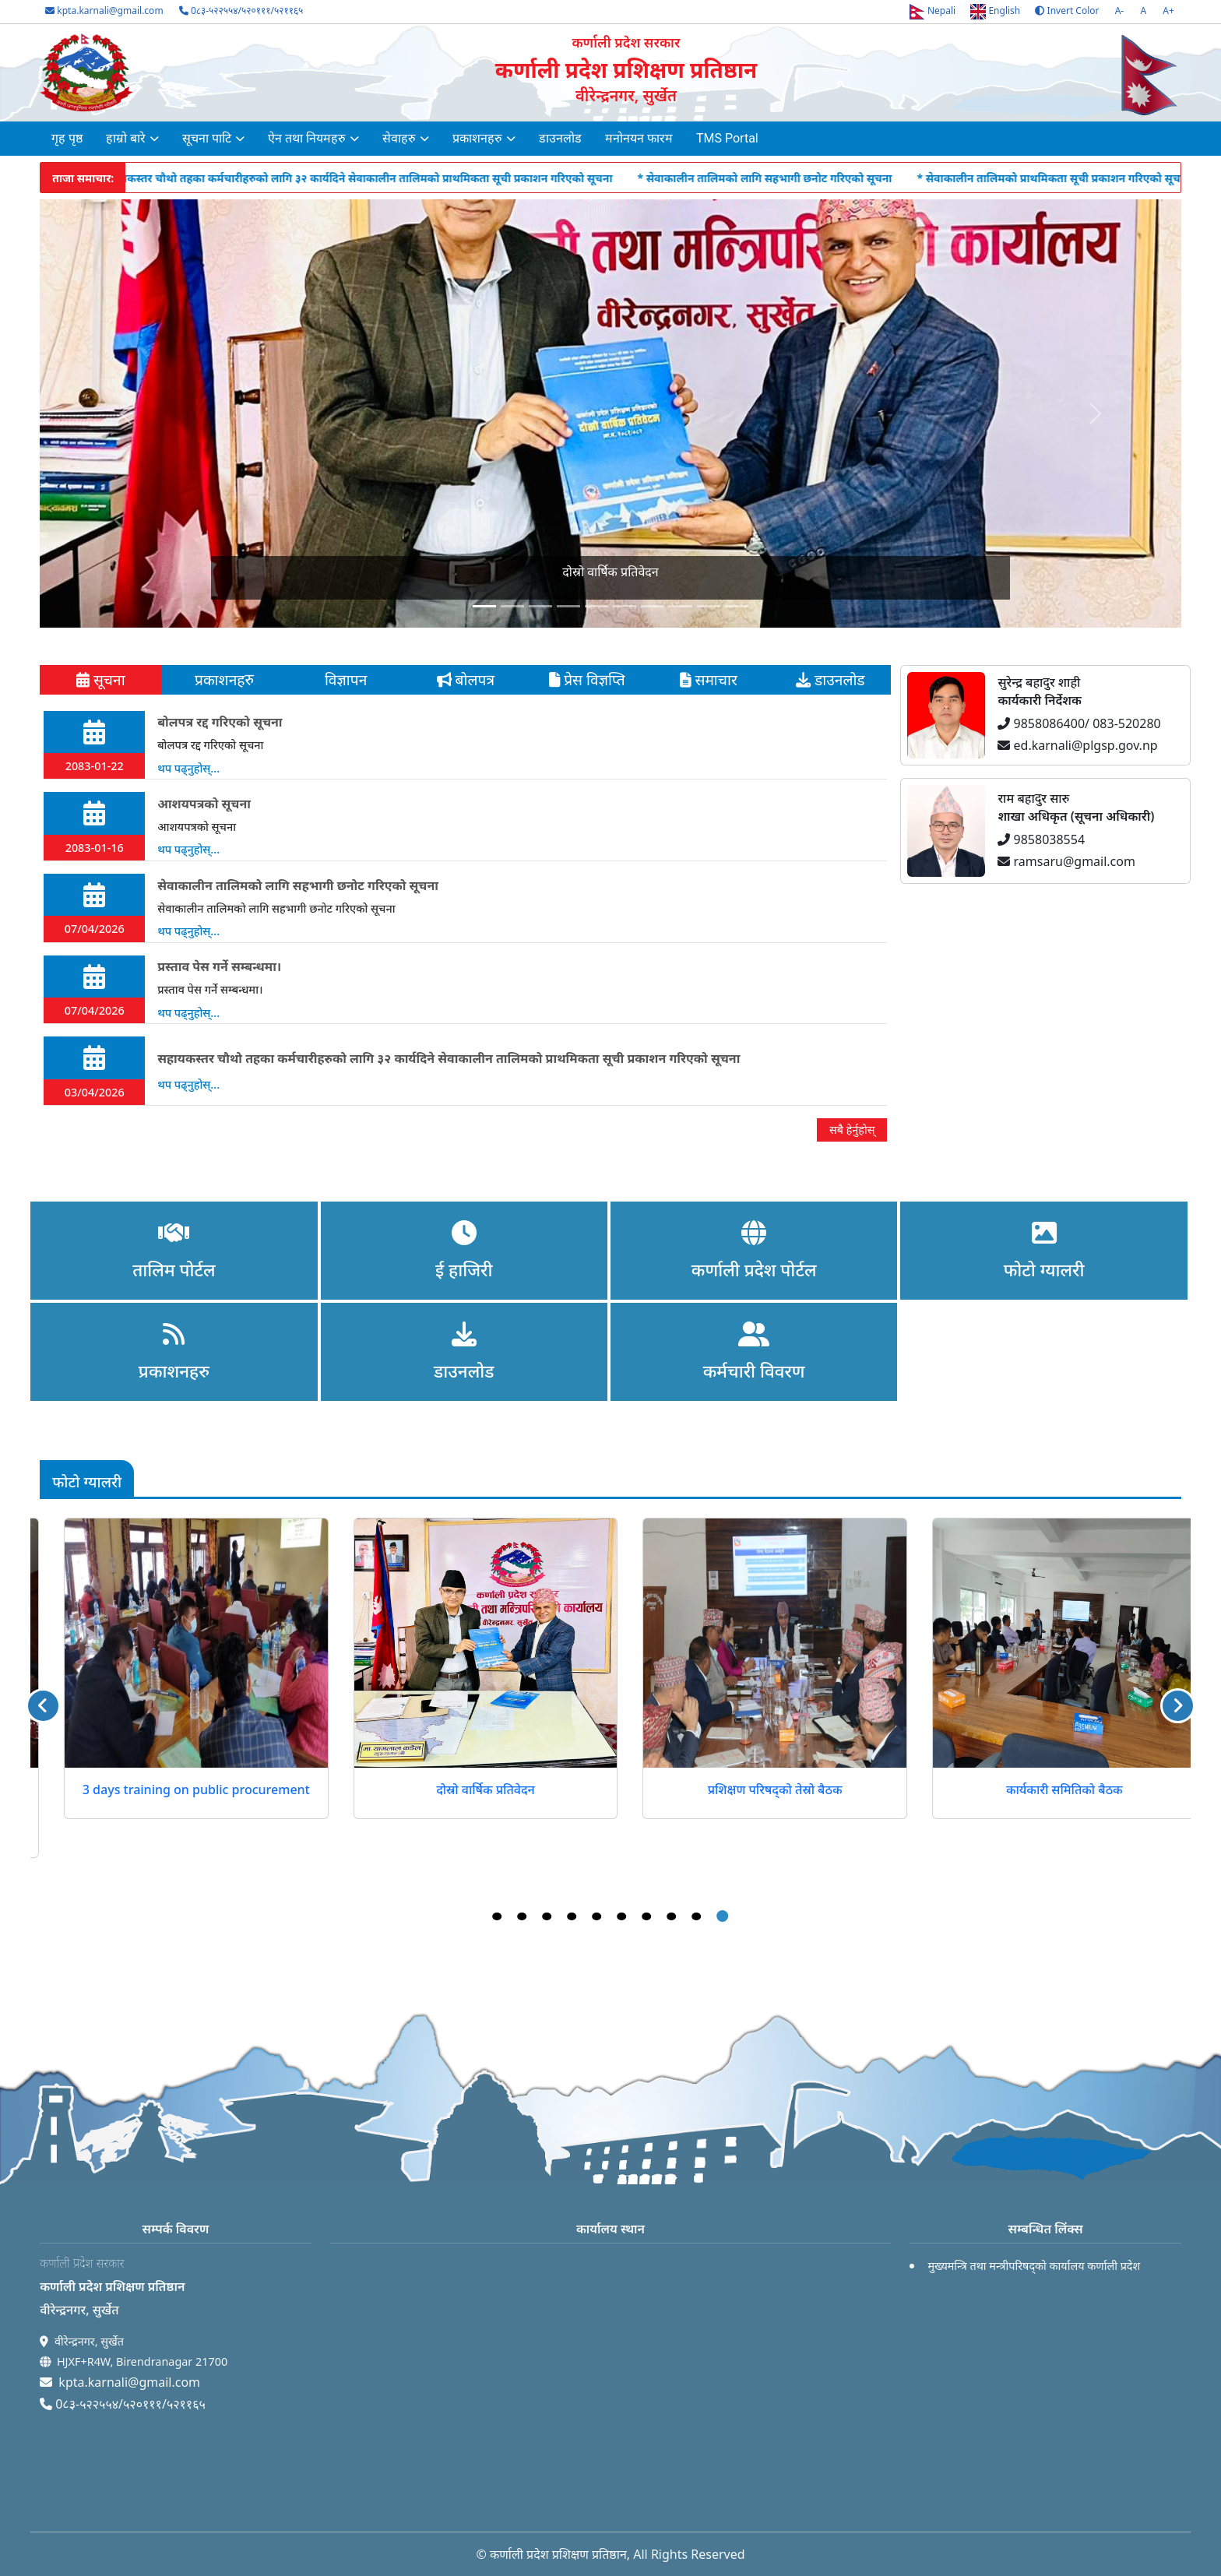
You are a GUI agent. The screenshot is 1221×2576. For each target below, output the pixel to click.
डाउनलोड (560, 138)
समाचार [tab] (708, 679)
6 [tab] (622, 1916)
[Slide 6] (652, 606)
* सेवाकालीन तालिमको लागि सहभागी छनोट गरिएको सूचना (790, 178)
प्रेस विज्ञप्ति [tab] (587, 679)
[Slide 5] (624, 606)
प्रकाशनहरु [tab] (222, 679)
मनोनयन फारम (639, 138)
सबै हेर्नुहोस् (851, 1129)
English (995, 11)
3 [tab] (547, 1916)
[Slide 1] (512, 606)
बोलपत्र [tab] (465, 679)
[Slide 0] (484, 606)
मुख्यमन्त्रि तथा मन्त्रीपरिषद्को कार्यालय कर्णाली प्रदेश (1033, 2265)
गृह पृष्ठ (67, 138)
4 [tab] (572, 1916)
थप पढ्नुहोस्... (188, 768)
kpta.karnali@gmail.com (104, 11)
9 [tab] (697, 1916)
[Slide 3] (568, 606)
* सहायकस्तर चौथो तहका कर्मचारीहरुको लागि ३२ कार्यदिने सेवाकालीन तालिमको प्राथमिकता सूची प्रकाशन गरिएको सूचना (378, 178)
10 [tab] (723, 1916)
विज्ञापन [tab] (344, 679)
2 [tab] (522, 1916)
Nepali (932, 11)
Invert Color (1067, 11)
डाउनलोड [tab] (830, 679)
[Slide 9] (736, 606)
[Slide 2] (540, 606)
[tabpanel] (465, 926)
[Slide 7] (680, 606)
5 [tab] (597, 1916)
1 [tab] (497, 1916)
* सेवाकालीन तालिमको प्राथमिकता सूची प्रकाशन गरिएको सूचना (1079, 178)
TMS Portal (727, 138)
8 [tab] (672, 1916)
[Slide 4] (596, 606)
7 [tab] (647, 1916)
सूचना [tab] (100, 679)
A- (1119, 10)
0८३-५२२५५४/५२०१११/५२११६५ (241, 10)
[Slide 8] (708, 606)
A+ (1168, 10)
